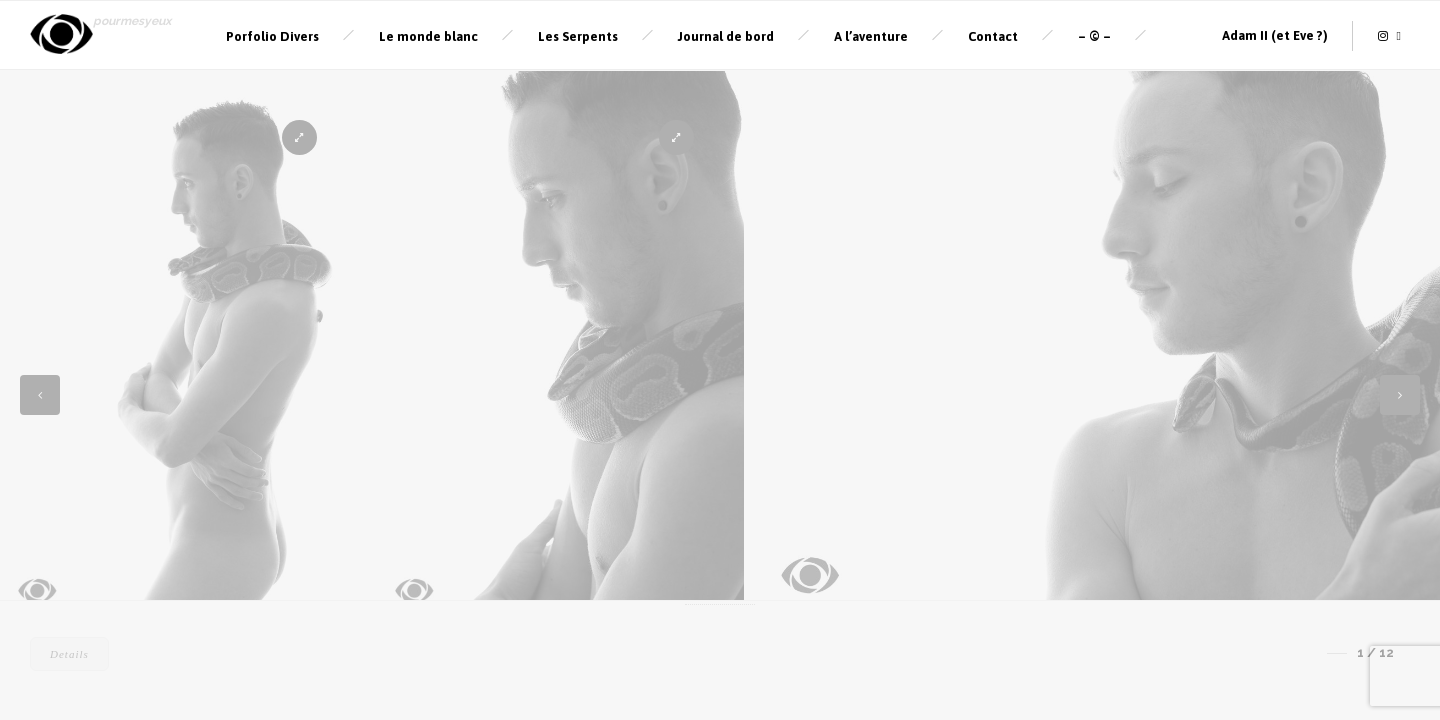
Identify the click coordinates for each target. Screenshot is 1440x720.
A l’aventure (871, 34)
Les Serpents (578, 34)
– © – (1094, 34)
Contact (993, 34)
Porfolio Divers (272, 34)
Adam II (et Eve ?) (1275, 33)
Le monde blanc (428, 34)
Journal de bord (726, 34)
